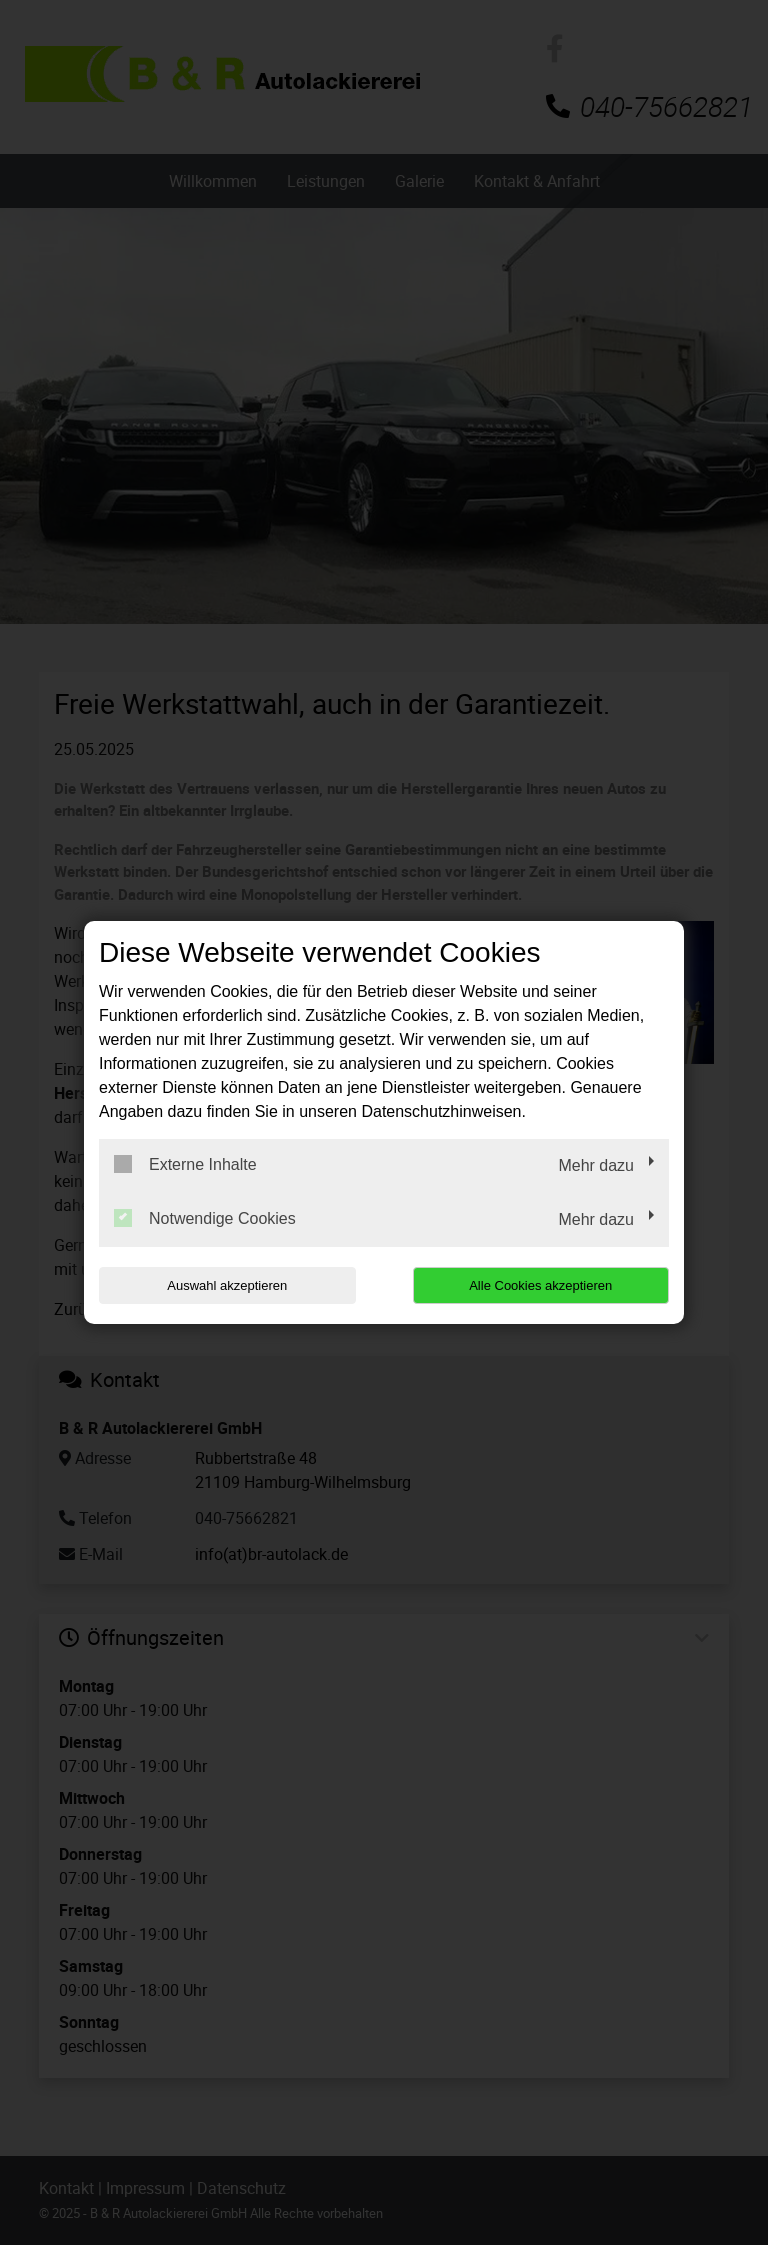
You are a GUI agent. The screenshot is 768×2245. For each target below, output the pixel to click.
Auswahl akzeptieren (227, 1285)
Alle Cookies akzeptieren (540, 1285)
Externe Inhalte (185, 1164)
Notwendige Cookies (205, 1218)
